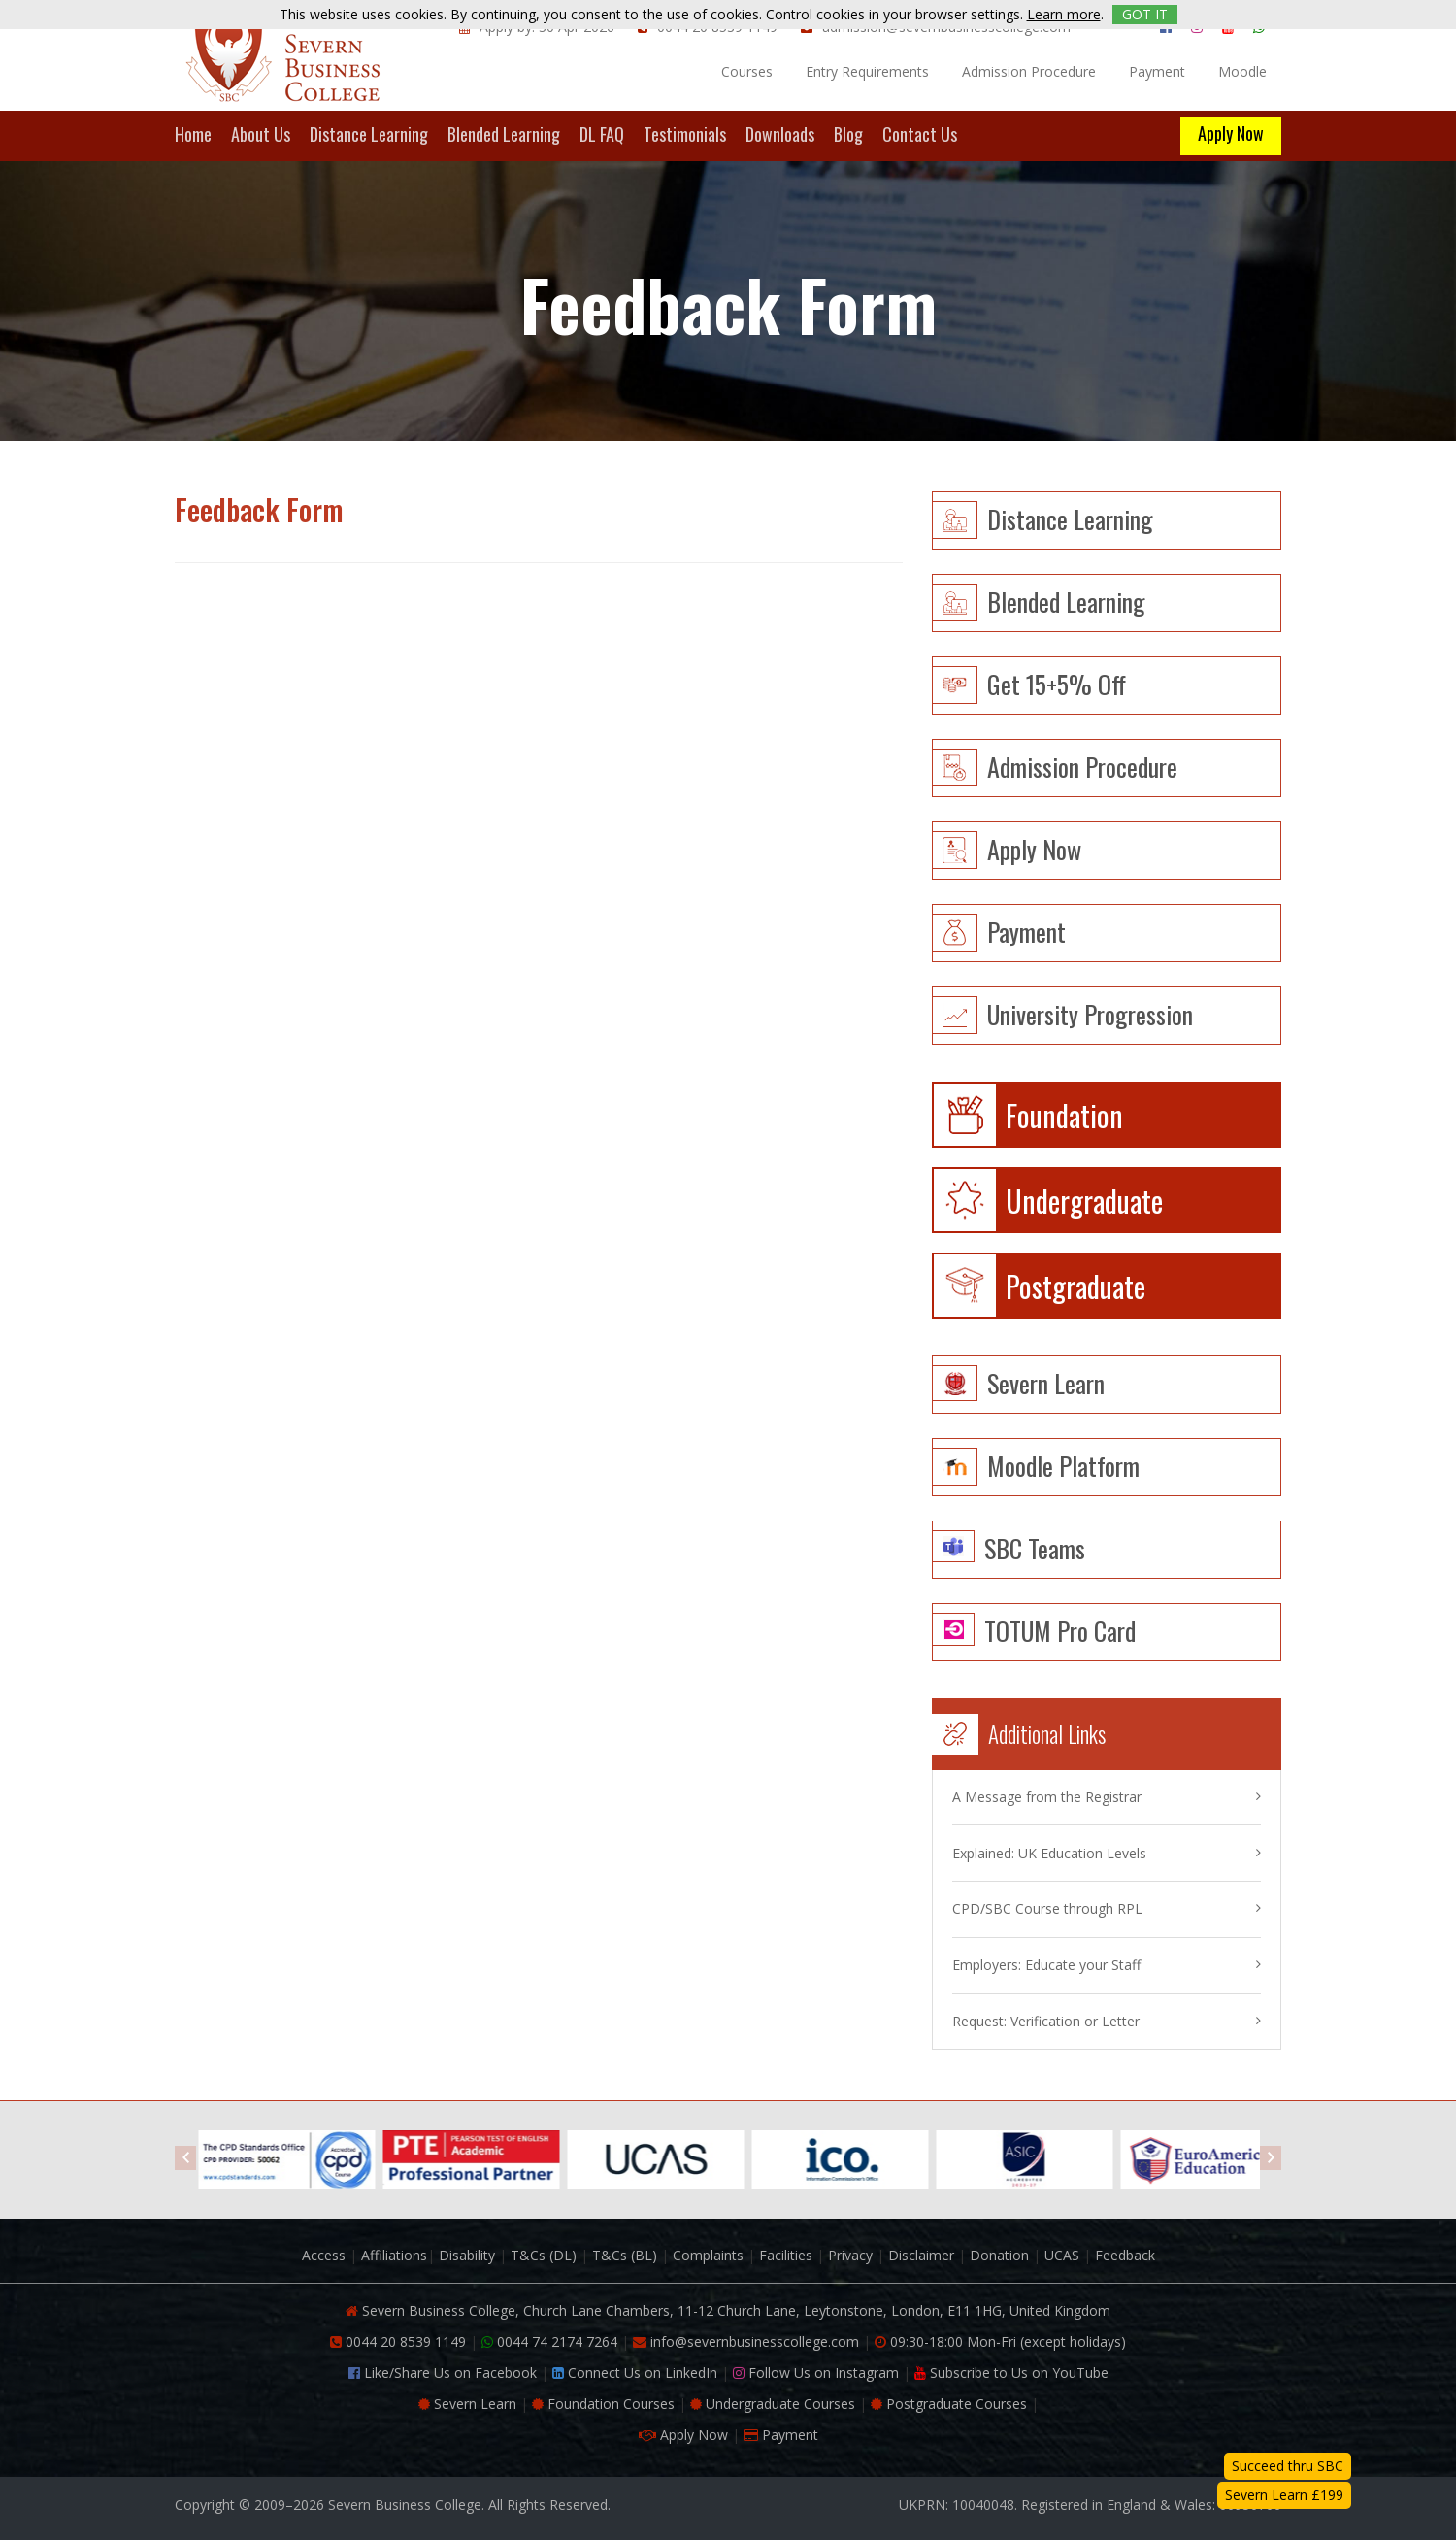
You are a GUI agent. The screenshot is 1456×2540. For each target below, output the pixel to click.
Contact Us (919, 135)
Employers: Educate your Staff (1046, 1964)
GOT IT (1145, 14)
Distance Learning (369, 135)
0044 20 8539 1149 (398, 2341)
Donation (999, 2255)
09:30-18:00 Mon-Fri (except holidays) (1000, 2341)
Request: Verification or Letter (1046, 2021)
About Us (260, 135)
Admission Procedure (1029, 71)
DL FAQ (601, 135)
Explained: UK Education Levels (1049, 1853)
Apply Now (1231, 133)
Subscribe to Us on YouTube (1011, 2372)
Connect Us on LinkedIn (634, 2372)
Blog (848, 135)
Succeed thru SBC (1287, 2465)
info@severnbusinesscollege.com (746, 2341)
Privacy (850, 2255)
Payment (1157, 71)
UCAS (1061, 2255)
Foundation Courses (603, 2403)
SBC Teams (1034, 1546)
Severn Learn (1046, 1381)
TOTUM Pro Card (1060, 1629)
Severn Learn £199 (1284, 2495)
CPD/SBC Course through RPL (1047, 1908)
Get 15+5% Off (1056, 682)
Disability (467, 2255)
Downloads (779, 135)
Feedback (1125, 2255)
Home (193, 135)
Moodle (1242, 71)
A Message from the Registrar (1047, 1797)
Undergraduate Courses (772, 2403)
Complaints (708, 2255)
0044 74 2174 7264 (549, 2341)
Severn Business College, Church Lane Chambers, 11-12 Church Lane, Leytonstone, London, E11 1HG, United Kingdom (728, 2310)
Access (324, 2255)
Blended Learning (503, 135)
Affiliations (394, 2255)
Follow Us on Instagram (816, 2372)
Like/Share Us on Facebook (442, 2372)
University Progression (1090, 1012)
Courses (747, 71)
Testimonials (685, 135)
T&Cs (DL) (544, 2255)
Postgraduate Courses (949, 2403)
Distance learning (1070, 517)
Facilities (785, 2255)
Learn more (1064, 14)
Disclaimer (921, 2255)
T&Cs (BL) (624, 2255)
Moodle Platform (1063, 1464)
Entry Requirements (867, 71)
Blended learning (1066, 600)
